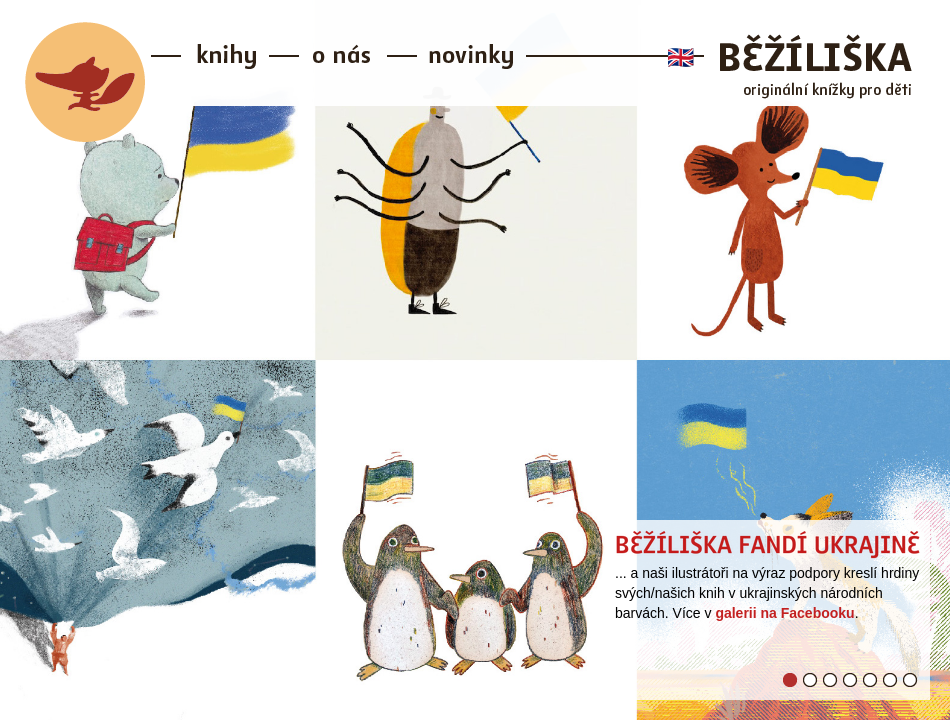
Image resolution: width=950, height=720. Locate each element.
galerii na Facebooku (784, 613)
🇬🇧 (680, 57)
